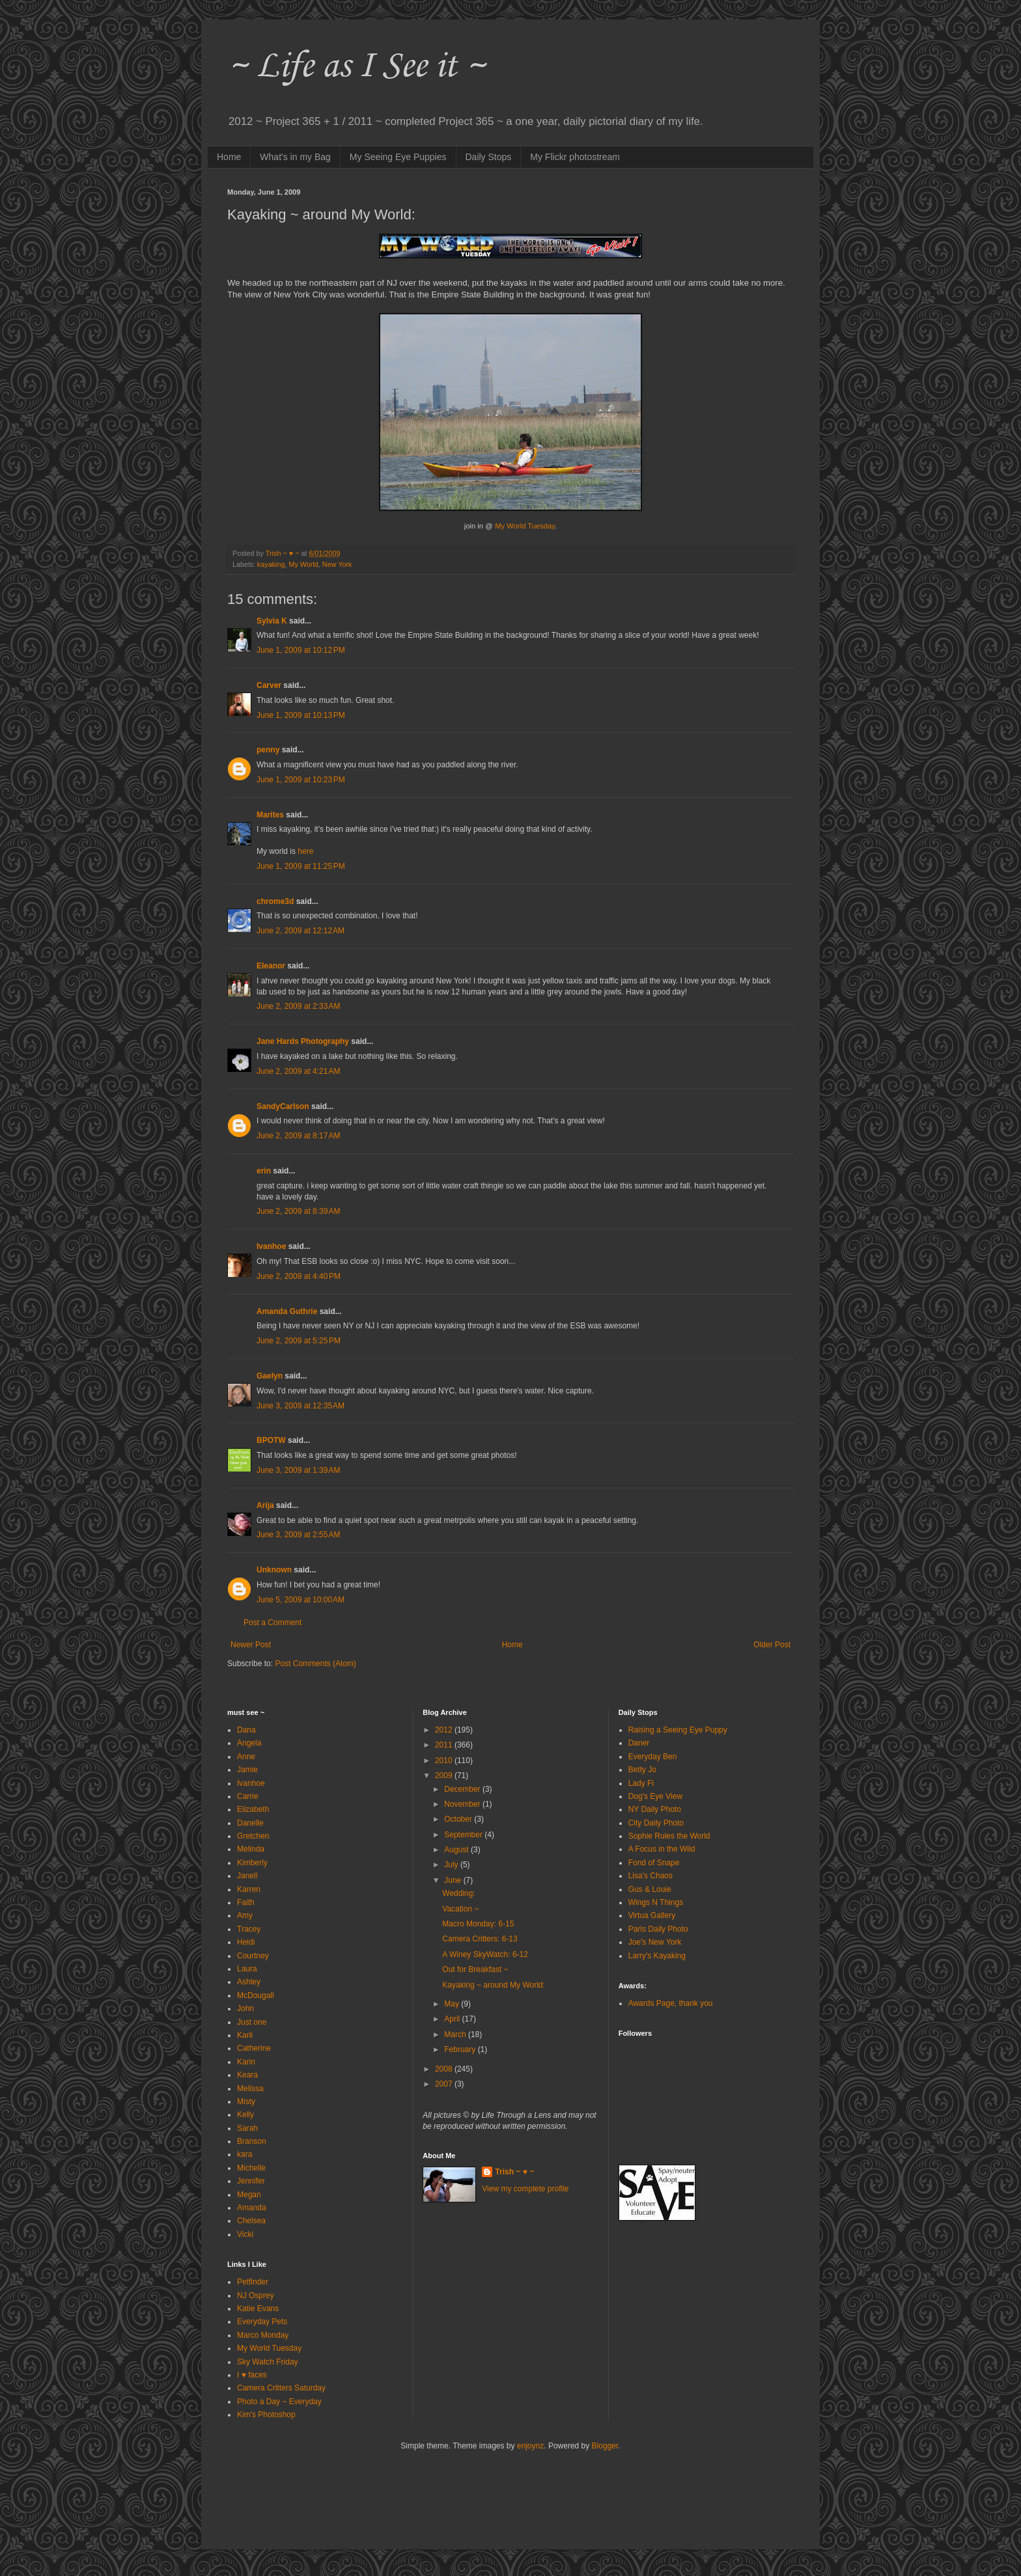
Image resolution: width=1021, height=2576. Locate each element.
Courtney (253, 1955)
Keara (247, 2074)
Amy (245, 1915)
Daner (639, 1742)
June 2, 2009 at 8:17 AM (298, 1135)
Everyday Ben (652, 1756)
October (459, 1819)
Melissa (250, 2088)
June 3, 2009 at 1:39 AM (298, 1470)
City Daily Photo (656, 1823)
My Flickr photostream (575, 157)
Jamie (247, 1769)
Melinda (250, 1849)
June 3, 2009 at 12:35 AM (300, 1405)
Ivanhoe (271, 1246)
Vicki (245, 2234)
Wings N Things (655, 1902)
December (463, 1789)
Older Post (771, 1644)
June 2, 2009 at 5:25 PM (299, 1340)
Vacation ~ (460, 1908)
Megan (249, 2194)
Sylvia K (272, 620)
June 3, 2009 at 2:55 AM (298, 1534)
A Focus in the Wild (661, 1849)
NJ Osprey (255, 2295)
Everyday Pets (262, 2321)
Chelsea (251, 2220)
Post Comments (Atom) (315, 1663)
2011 (445, 1744)
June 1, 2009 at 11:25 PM (301, 866)
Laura (247, 1968)
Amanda (251, 2207)
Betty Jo (642, 1769)
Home (229, 157)
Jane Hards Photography (303, 1041)
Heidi (246, 1942)
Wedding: (458, 1893)
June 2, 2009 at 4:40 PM (299, 1276)
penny (268, 749)
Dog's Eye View (655, 1796)
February (460, 2049)
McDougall (255, 1995)
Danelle (250, 1823)
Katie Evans (258, 2308)
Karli (245, 2035)
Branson (251, 2141)
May (452, 2003)
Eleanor (271, 965)
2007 (445, 2084)
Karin (246, 2061)
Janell (247, 1875)
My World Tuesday (269, 2348)
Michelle (251, 2167)
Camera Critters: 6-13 (479, 1938)
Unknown (274, 1569)
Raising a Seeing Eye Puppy (677, 1729)
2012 (445, 1729)
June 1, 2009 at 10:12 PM (301, 650)
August (457, 1849)
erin (264, 1170)
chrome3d (275, 901)
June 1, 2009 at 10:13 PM (301, 715)
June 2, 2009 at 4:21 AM (298, 1071)
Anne (246, 1756)
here (305, 851)
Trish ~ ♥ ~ (514, 2171)
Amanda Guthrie (287, 1311)
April (453, 2018)
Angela (249, 1742)
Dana (246, 1729)
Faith (246, 1902)
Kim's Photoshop (266, 2414)
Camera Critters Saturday (281, 2387)
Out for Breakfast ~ (475, 1969)
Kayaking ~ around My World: (493, 1985)
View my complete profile (525, 2188)
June (453, 1880)
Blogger (605, 2445)
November (463, 1804)
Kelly (245, 2114)
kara (244, 2154)
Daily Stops (489, 157)
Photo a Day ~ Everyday (279, 2401)
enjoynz (530, 2445)
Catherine (254, 2048)
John (245, 2008)
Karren (248, 1889)
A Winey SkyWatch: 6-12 (485, 1954)
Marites (270, 814)
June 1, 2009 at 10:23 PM (301, 779)
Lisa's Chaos (650, 1875)
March (456, 2034)
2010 (445, 1760)
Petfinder (252, 2281)
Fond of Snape (654, 1862)
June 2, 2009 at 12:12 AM (300, 930)
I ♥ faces (252, 2374)
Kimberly (252, 1862)
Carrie (248, 1796)
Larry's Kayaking (657, 1955)
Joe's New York (655, 1942)
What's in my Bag (295, 157)
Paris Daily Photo (658, 1929)
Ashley (248, 1981)
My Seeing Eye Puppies (398, 157)
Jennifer (251, 2180)
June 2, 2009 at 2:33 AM (298, 1006)
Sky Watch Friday (267, 2361)
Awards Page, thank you (670, 2003)
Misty (246, 2101)
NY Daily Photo (654, 1809)
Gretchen (253, 1836)
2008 (445, 2069)
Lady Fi (641, 1783)
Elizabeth (253, 1809)
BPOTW (271, 1440)
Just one (251, 2022)
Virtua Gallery (651, 1915)
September (464, 1834)
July (452, 1864)
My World (303, 564)
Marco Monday (262, 2335)
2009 (445, 1775)
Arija (265, 1505)
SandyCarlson (283, 1106)
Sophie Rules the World (669, 1836)
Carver (269, 685)
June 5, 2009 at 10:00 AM (300, 1599)
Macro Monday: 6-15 (478, 1923)
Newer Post (251, 1644)
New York (337, 564)
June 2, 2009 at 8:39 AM (298, 1211)
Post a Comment (272, 1622)
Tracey (248, 1929)
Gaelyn (270, 1375)
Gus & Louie (649, 1889)
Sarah (247, 2128)
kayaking (271, 564)
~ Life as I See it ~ (356, 64)
